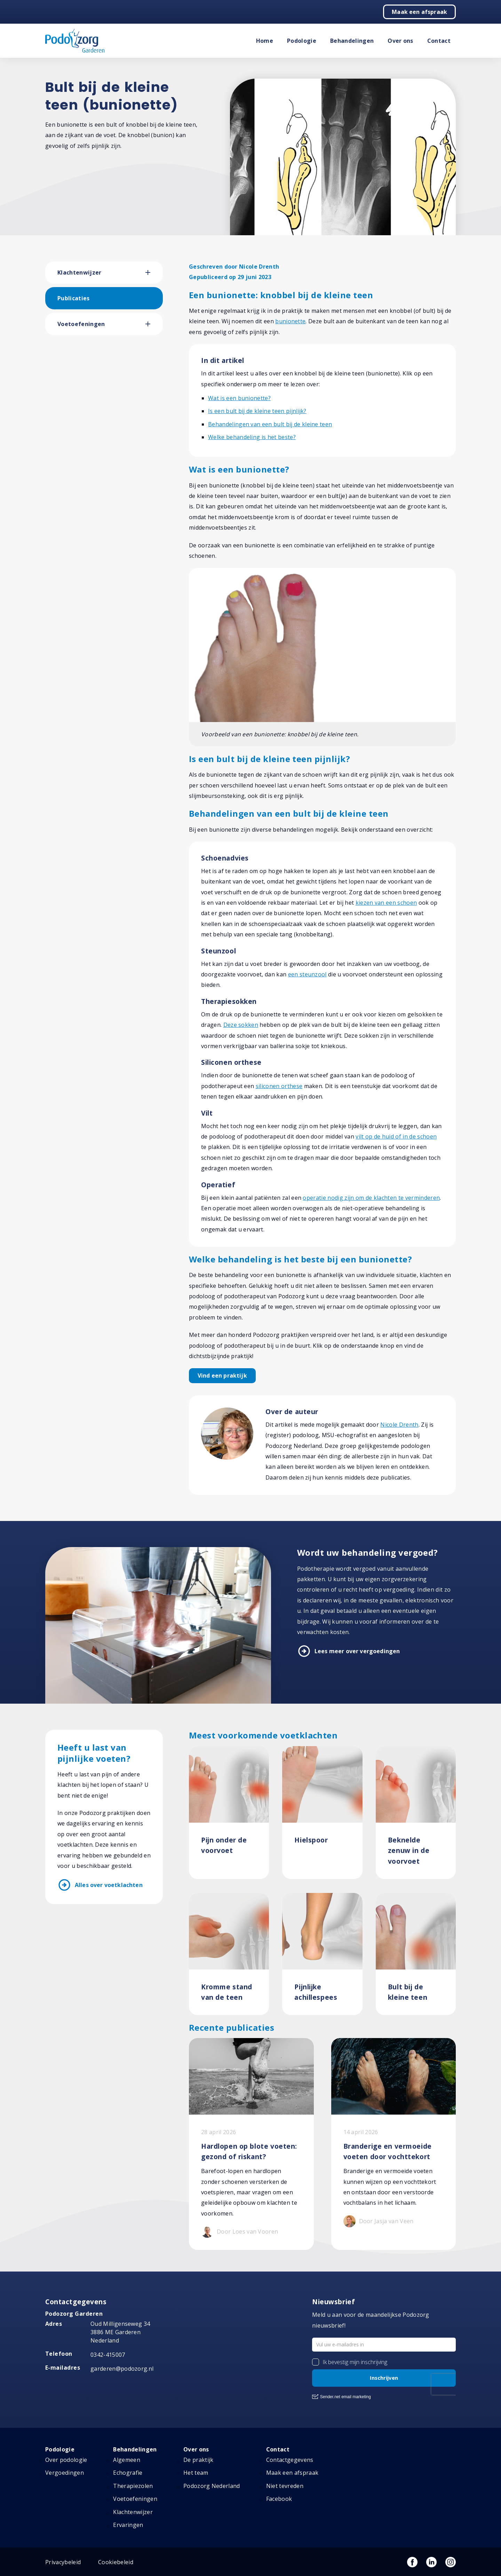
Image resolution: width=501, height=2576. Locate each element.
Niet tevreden (284, 2486)
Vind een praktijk (222, 1375)
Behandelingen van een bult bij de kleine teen (270, 424)
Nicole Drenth (399, 1424)
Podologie (301, 41)
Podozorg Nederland (211, 2486)
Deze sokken (241, 1025)
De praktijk (198, 2460)
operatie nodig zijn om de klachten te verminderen (371, 1198)
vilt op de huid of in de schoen (396, 1136)
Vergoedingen (64, 2472)
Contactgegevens (289, 2460)
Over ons (400, 41)
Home (264, 41)
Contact (439, 41)
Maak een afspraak (419, 12)
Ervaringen (128, 2525)
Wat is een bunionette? (239, 398)
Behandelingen (352, 41)
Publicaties (73, 298)
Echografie (127, 2472)
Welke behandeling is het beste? (252, 437)
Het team (195, 2472)
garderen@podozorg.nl (121, 2368)
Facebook (279, 2499)
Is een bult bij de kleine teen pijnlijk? (257, 411)
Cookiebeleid (115, 2562)
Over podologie (66, 2460)
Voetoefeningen (81, 324)
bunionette (290, 321)
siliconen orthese (279, 1086)
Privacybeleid (63, 2562)
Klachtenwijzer (79, 272)
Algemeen (126, 2460)
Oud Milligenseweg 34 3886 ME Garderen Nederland (120, 2332)
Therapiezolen (133, 2486)
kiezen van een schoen (386, 902)
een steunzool (307, 974)
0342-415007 (107, 2355)
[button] (154, 272)
